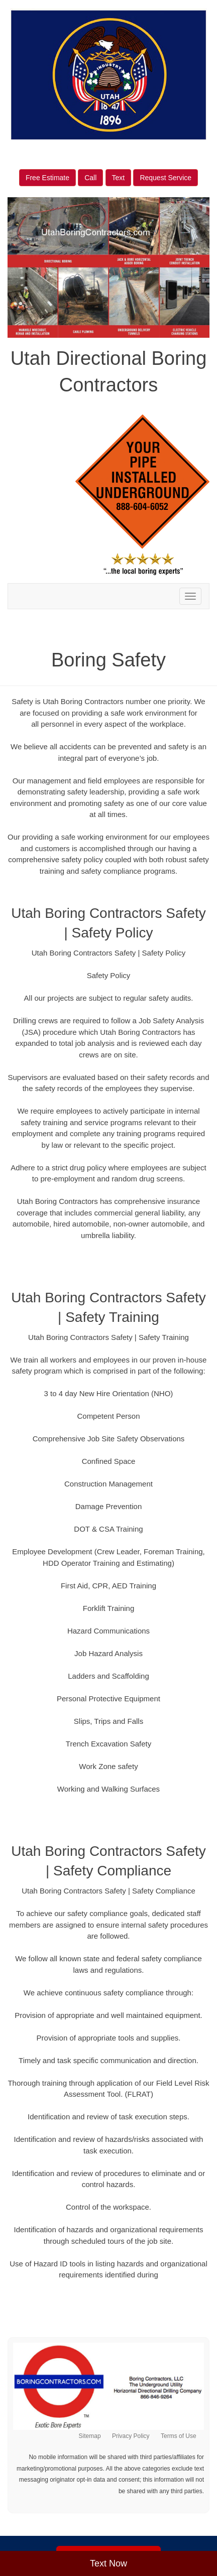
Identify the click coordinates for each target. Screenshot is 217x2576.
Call (90, 178)
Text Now (108, 2563)
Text (118, 178)
